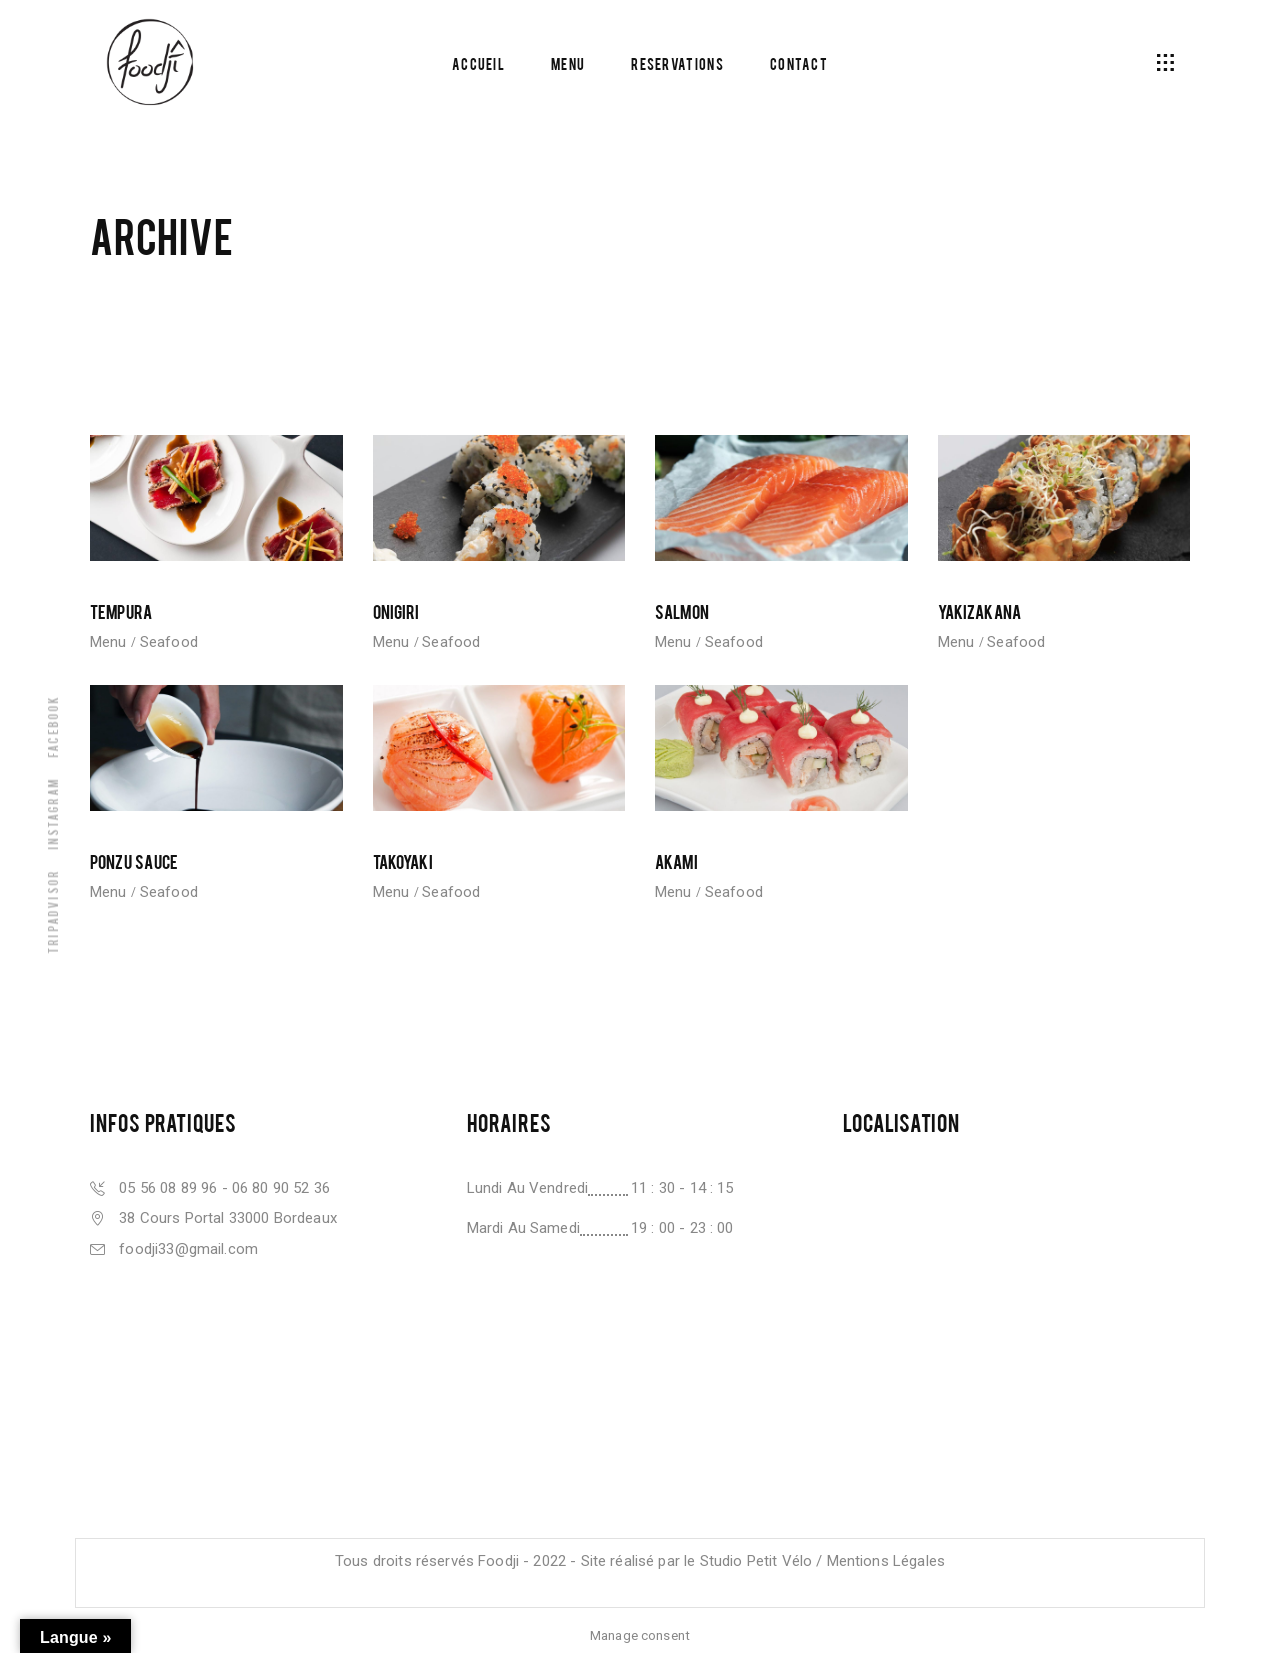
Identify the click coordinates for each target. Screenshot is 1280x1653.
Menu (108, 642)
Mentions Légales (886, 1561)
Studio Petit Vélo (756, 1561)
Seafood (169, 642)
